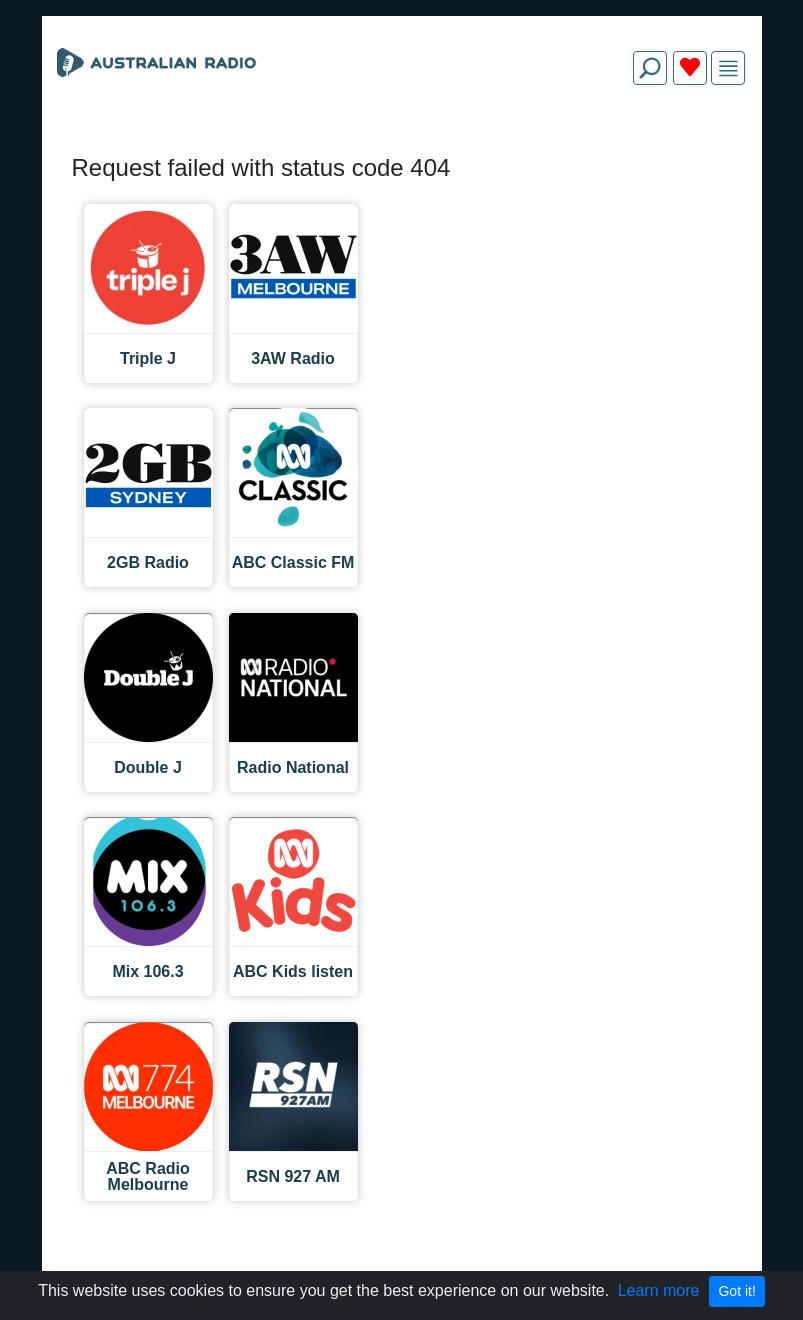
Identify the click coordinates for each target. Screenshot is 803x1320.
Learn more (659, 1290)
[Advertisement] (402, 148)
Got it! (736, 1291)
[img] (728, 68)
